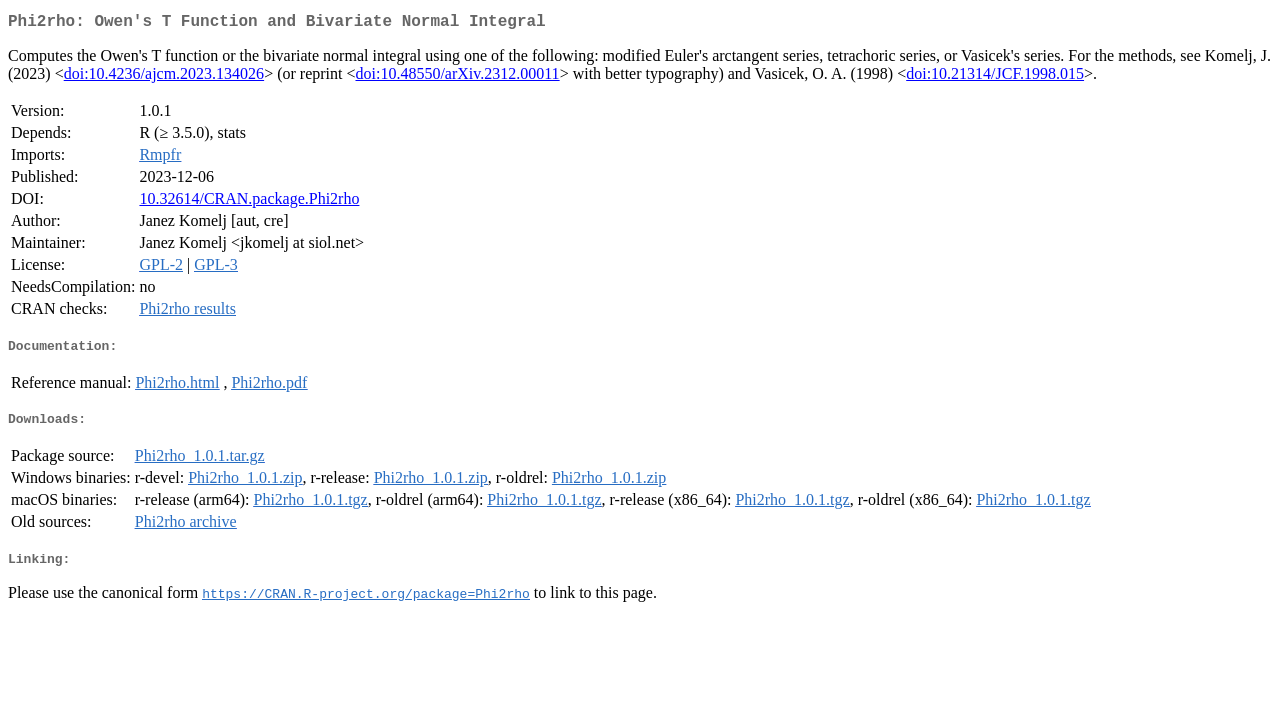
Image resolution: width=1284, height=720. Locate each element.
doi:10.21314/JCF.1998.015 (995, 77)
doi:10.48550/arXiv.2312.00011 (457, 77)
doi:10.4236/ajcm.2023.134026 (164, 77)
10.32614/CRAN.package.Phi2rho (249, 202)
